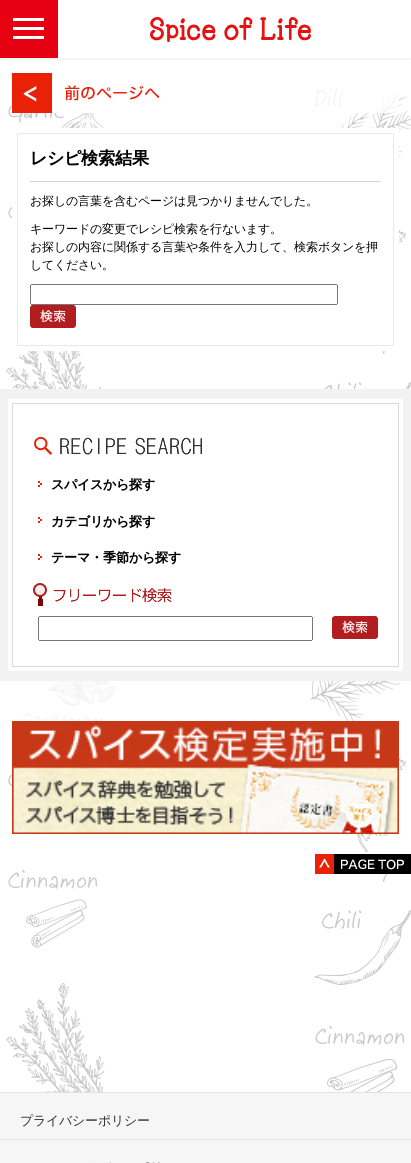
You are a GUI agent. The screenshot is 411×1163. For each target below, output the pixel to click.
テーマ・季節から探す (116, 557)
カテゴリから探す (103, 521)
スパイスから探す (103, 484)
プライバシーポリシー (85, 1120)
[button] (29, 29)
